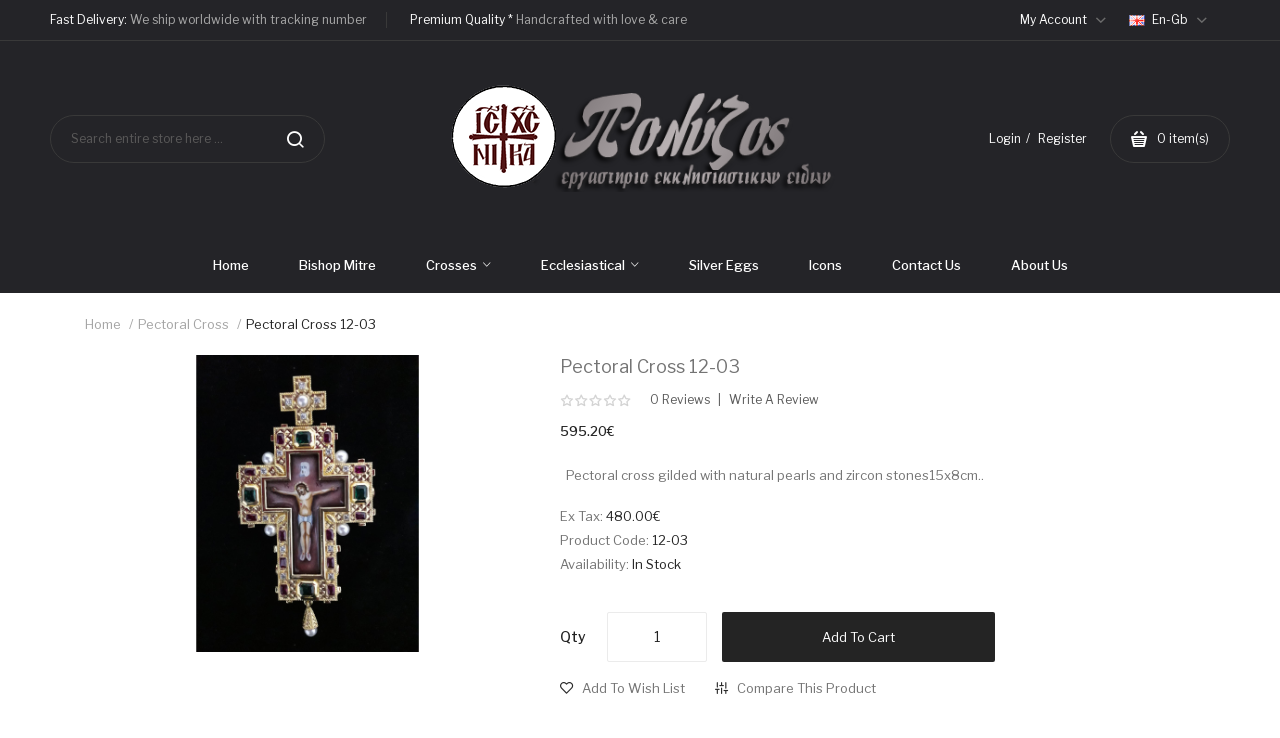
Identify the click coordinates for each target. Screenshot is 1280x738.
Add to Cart (858, 637)
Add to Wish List (633, 688)
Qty (573, 636)
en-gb (1168, 19)
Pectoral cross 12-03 (311, 324)
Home (103, 324)
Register (1062, 138)
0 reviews (680, 400)
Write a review (774, 400)
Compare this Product (806, 688)
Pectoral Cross (183, 324)
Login (1005, 138)
